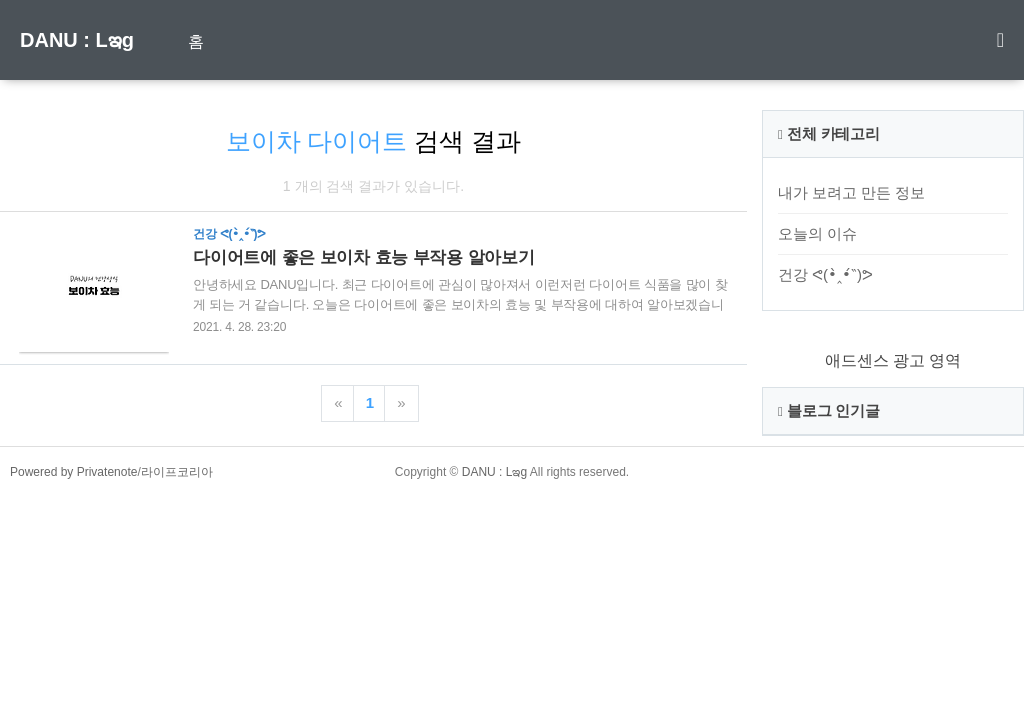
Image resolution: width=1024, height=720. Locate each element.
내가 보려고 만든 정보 (852, 192)
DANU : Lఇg (77, 40)
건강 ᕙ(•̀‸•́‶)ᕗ (825, 274)
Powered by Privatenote (73, 472)
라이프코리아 (177, 472)
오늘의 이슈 (817, 233)
